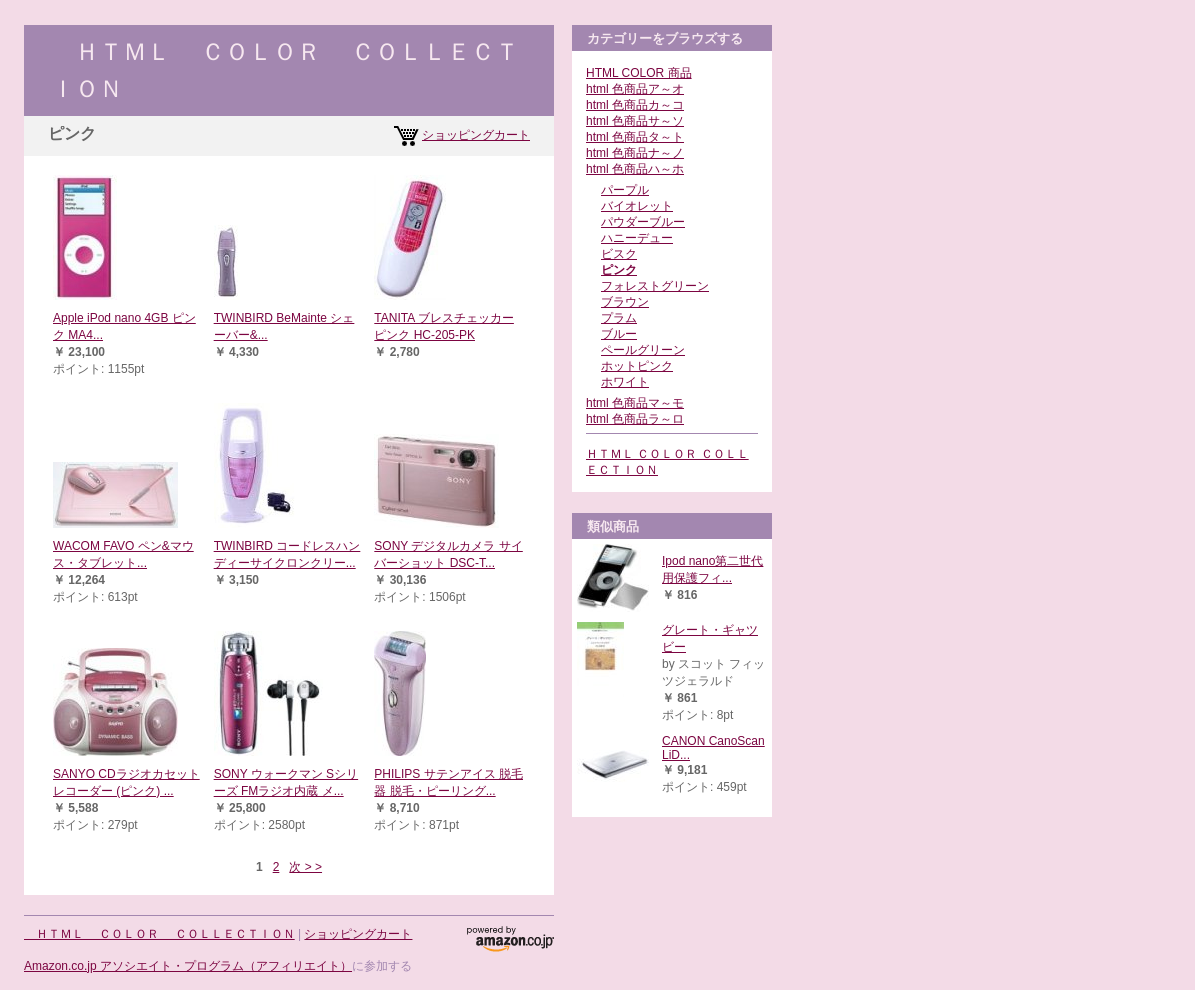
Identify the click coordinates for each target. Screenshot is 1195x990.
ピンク (619, 270)
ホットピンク (637, 366)
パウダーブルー (643, 222)
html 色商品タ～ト (635, 137)
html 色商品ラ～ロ (635, 419)
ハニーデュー (637, 238)
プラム (619, 318)
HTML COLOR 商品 (639, 73)
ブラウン (625, 302)
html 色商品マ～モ (635, 403)
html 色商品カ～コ (635, 105)
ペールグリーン (643, 350)
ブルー (619, 334)
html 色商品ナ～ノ (635, 153)
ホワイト (625, 382)
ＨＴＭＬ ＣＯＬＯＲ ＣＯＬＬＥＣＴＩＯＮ (159, 934)
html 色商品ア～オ (635, 89)
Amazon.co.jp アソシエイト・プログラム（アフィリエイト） (188, 966)
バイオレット (637, 206)
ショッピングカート (476, 135)
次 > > (305, 867)
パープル (625, 190)
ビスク (619, 254)
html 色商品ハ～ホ (635, 169)
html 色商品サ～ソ (635, 121)
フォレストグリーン (655, 286)
